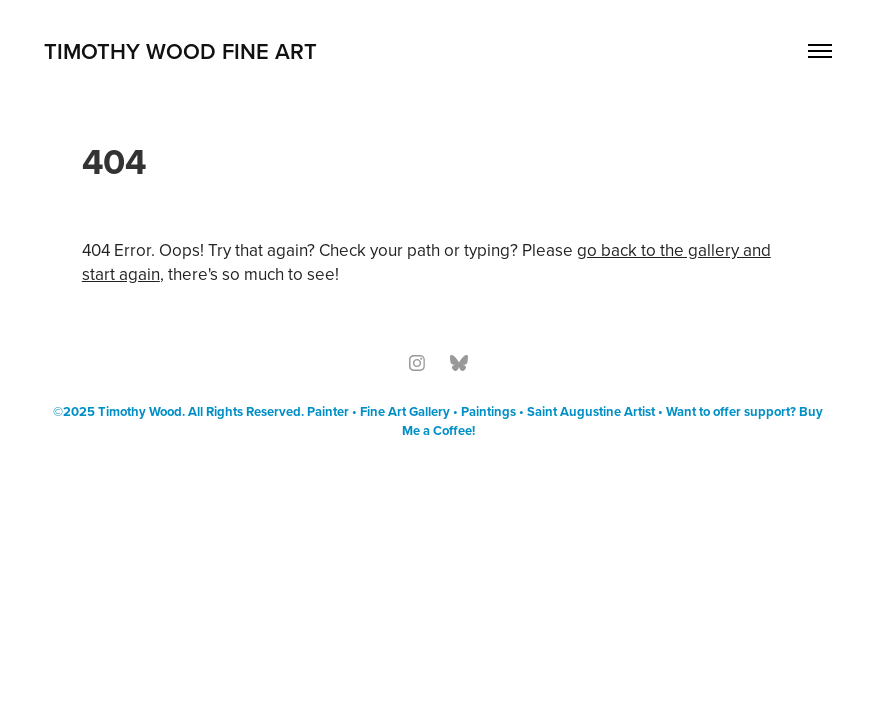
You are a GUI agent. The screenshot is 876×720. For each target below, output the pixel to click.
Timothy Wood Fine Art (180, 51)
